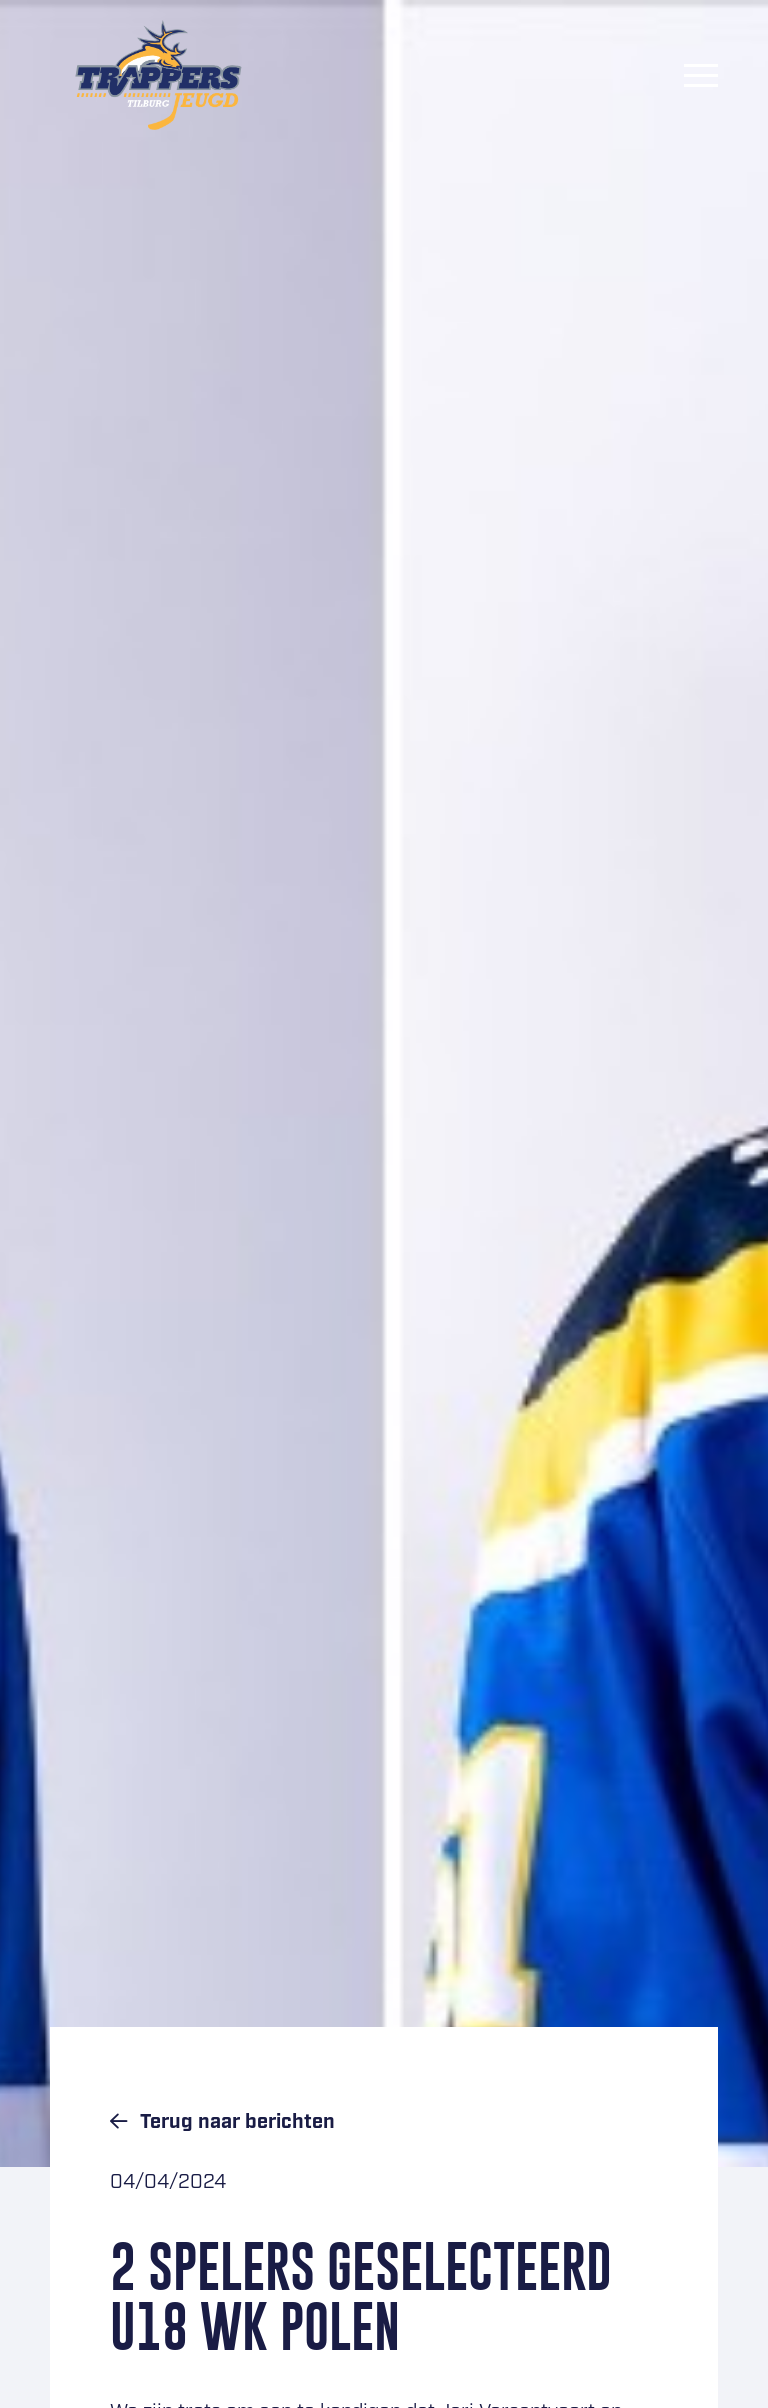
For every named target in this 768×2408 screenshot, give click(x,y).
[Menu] (701, 75)
